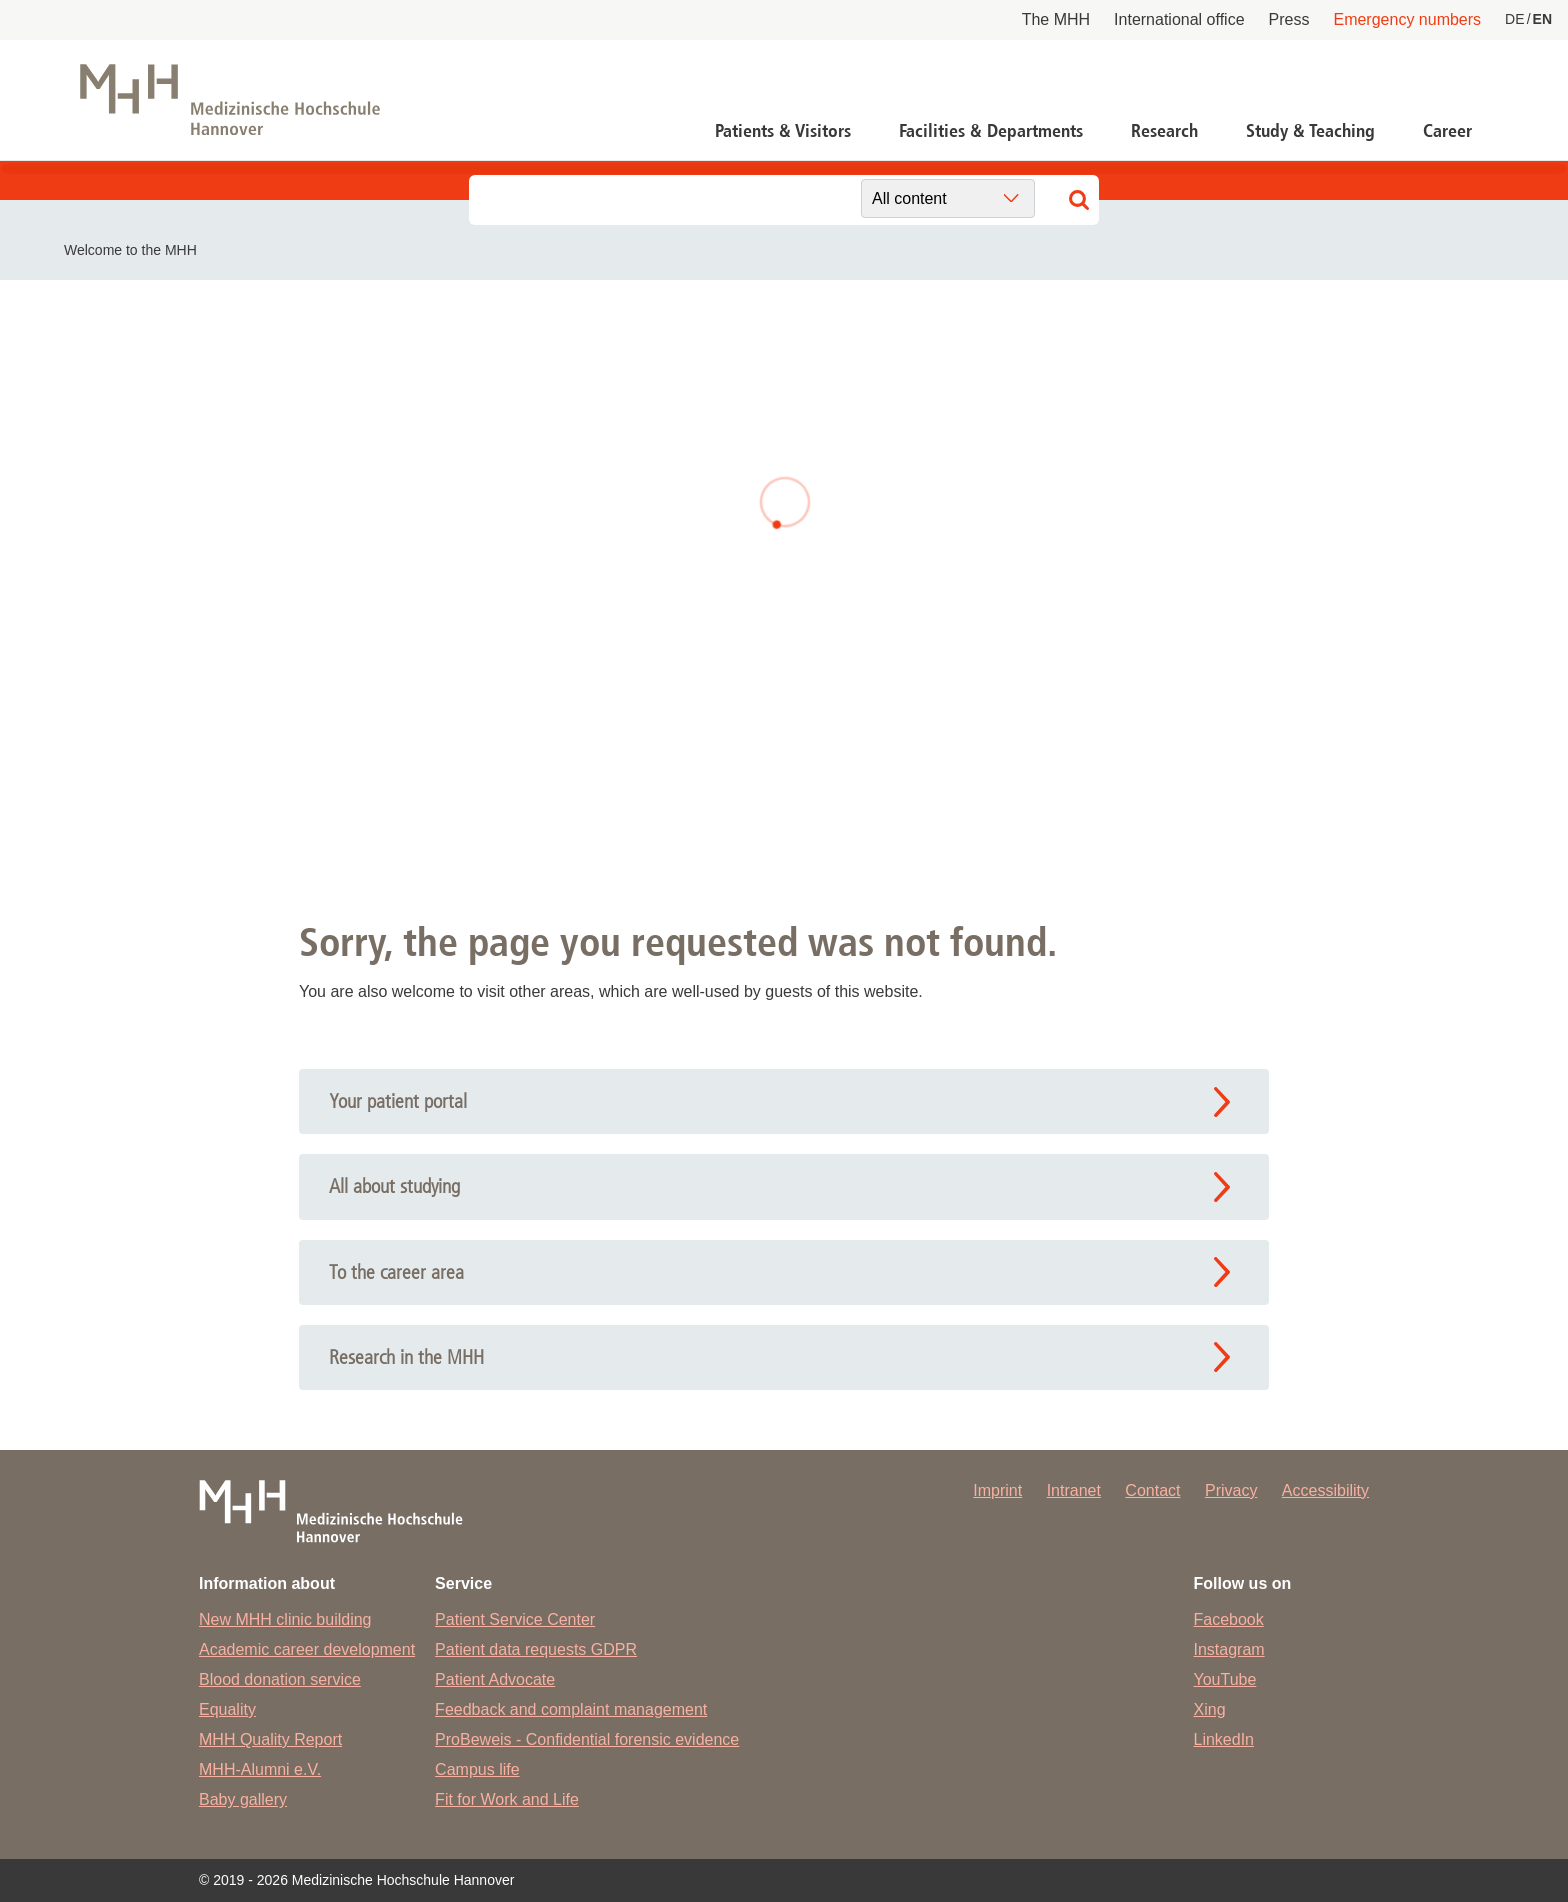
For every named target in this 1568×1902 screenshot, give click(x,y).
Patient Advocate (495, 1679)
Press (1289, 19)
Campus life (477, 1769)
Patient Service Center (515, 1619)
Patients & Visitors (783, 131)
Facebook (1229, 1619)
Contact (1152, 1490)
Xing (1210, 1709)
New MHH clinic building (285, 1619)
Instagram (1229, 1649)
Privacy (1231, 1490)
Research (1164, 131)
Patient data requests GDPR (536, 1649)
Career (1447, 131)
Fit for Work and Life (507, 1799)
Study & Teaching (1310, 131)
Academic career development (307, 1649)
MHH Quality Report (270, 1739)
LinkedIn (1224, 1739)
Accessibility (1325, 1490)
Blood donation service (280, 1679)
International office (1179, 19)
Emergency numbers (1407, 19)
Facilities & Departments (991, 131)
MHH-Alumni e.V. (260, 1769)
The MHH (1056, 19)
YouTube (1225, 1679)
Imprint (997, 1490)
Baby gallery (243, 1799)
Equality (227, 1709)
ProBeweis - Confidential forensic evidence (587, 1739)
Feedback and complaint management (571, 1709)
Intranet (1074, 1490)
